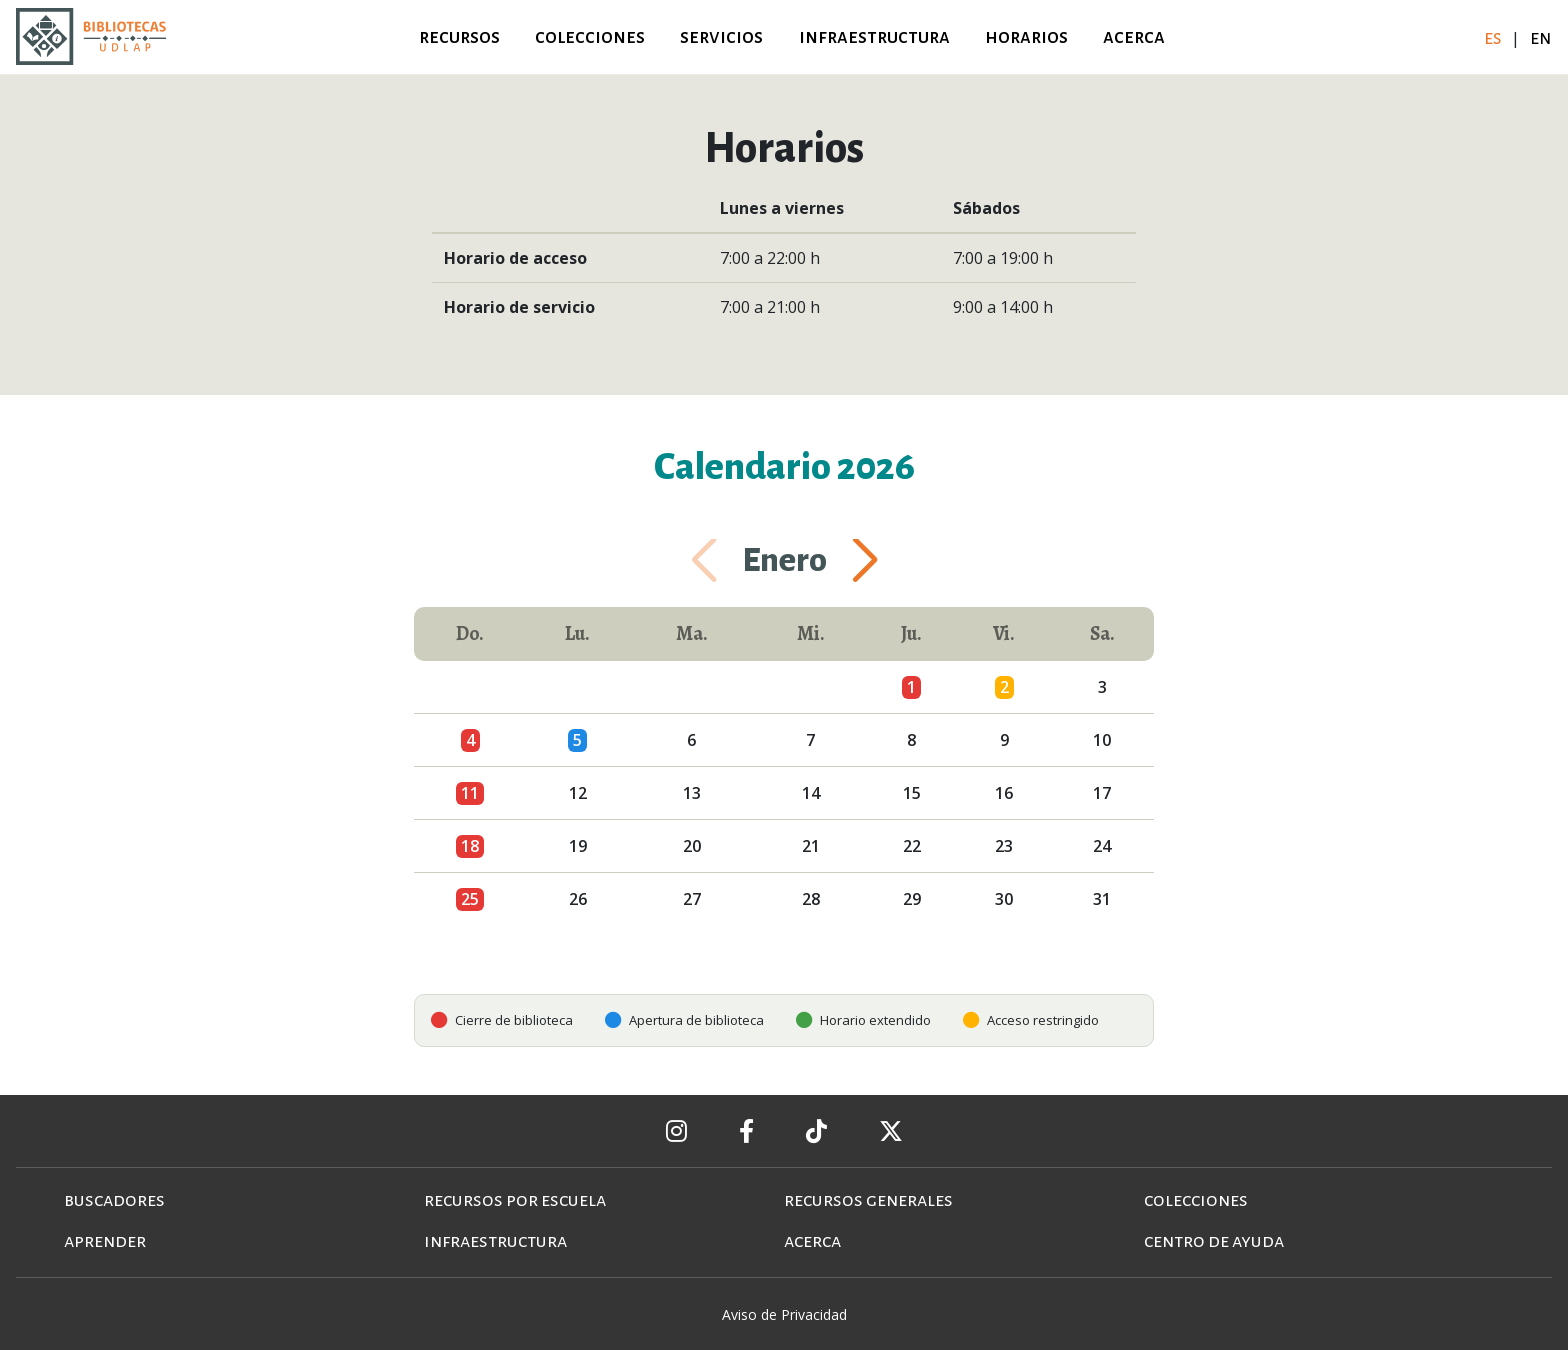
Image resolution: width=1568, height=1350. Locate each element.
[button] (841, 561)
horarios (1026, 36)
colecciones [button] (590, 36)
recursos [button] (459, 36)
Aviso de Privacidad (784, 1314)
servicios (721, 36)
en (1541, 37)
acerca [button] (1134, 36)
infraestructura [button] (874, 36)
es (1494, 37)
